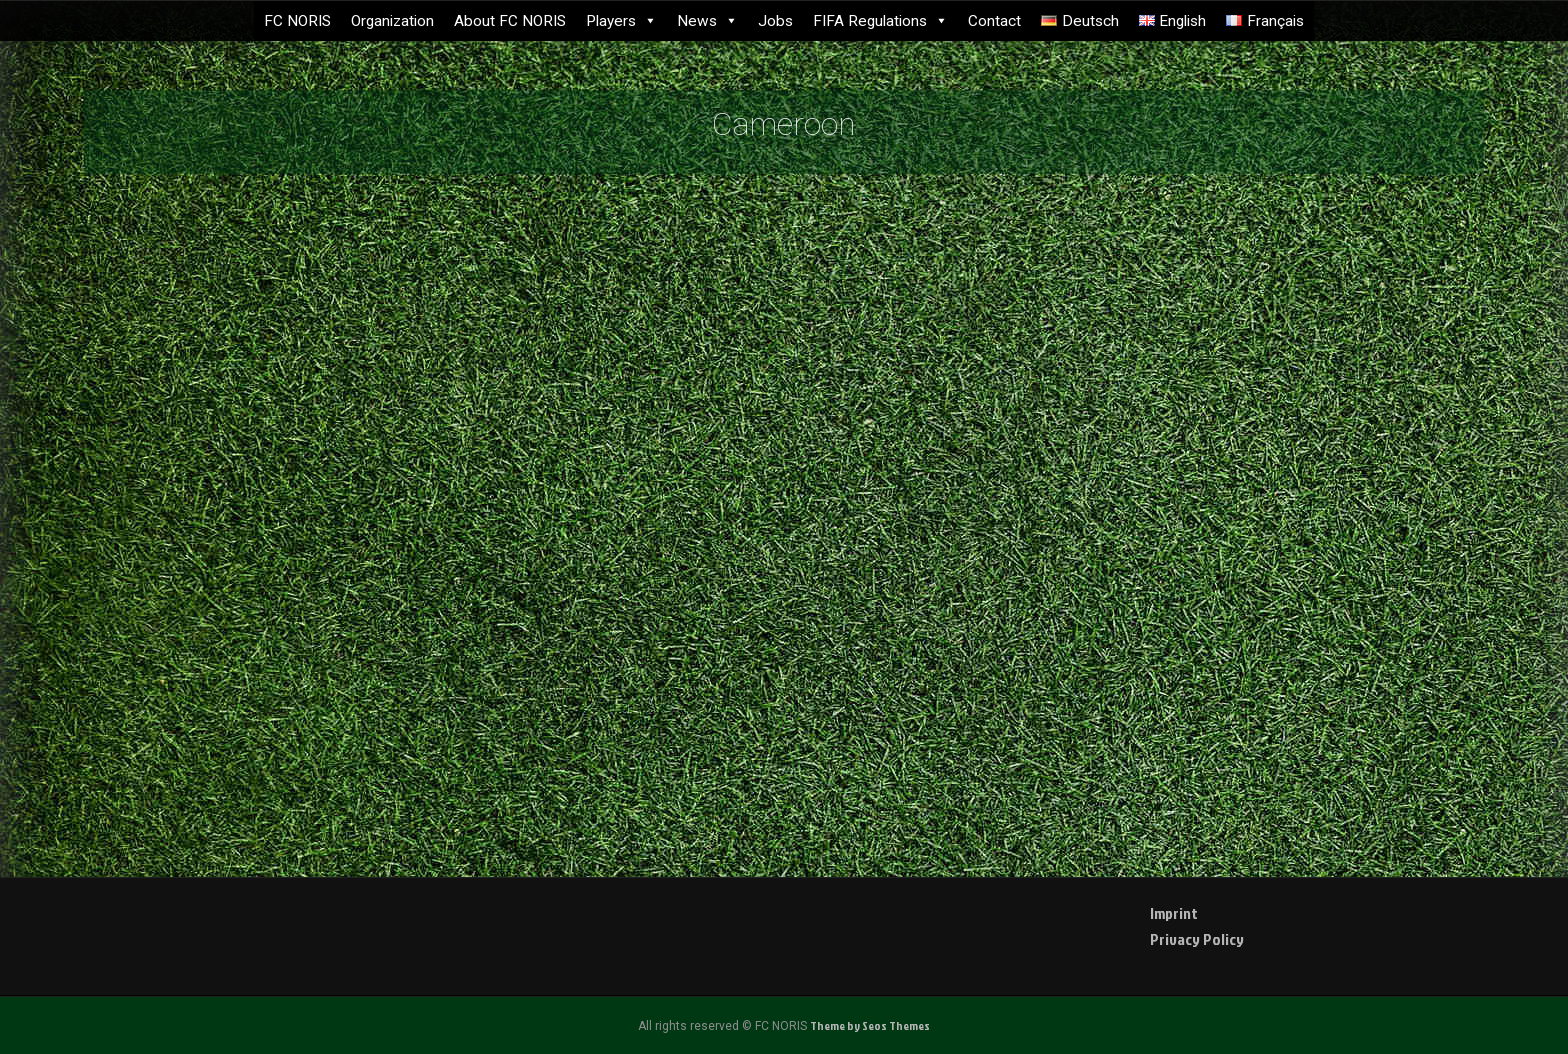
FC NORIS (297, 21)
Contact (994, 21)
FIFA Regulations (880, 21)
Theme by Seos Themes (870, 1025)
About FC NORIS (510, 21)
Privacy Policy (1197, 939)
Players (621, 21)
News (707, 21)
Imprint (1174, 913)
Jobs (775, 21)
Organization (392, 21)
